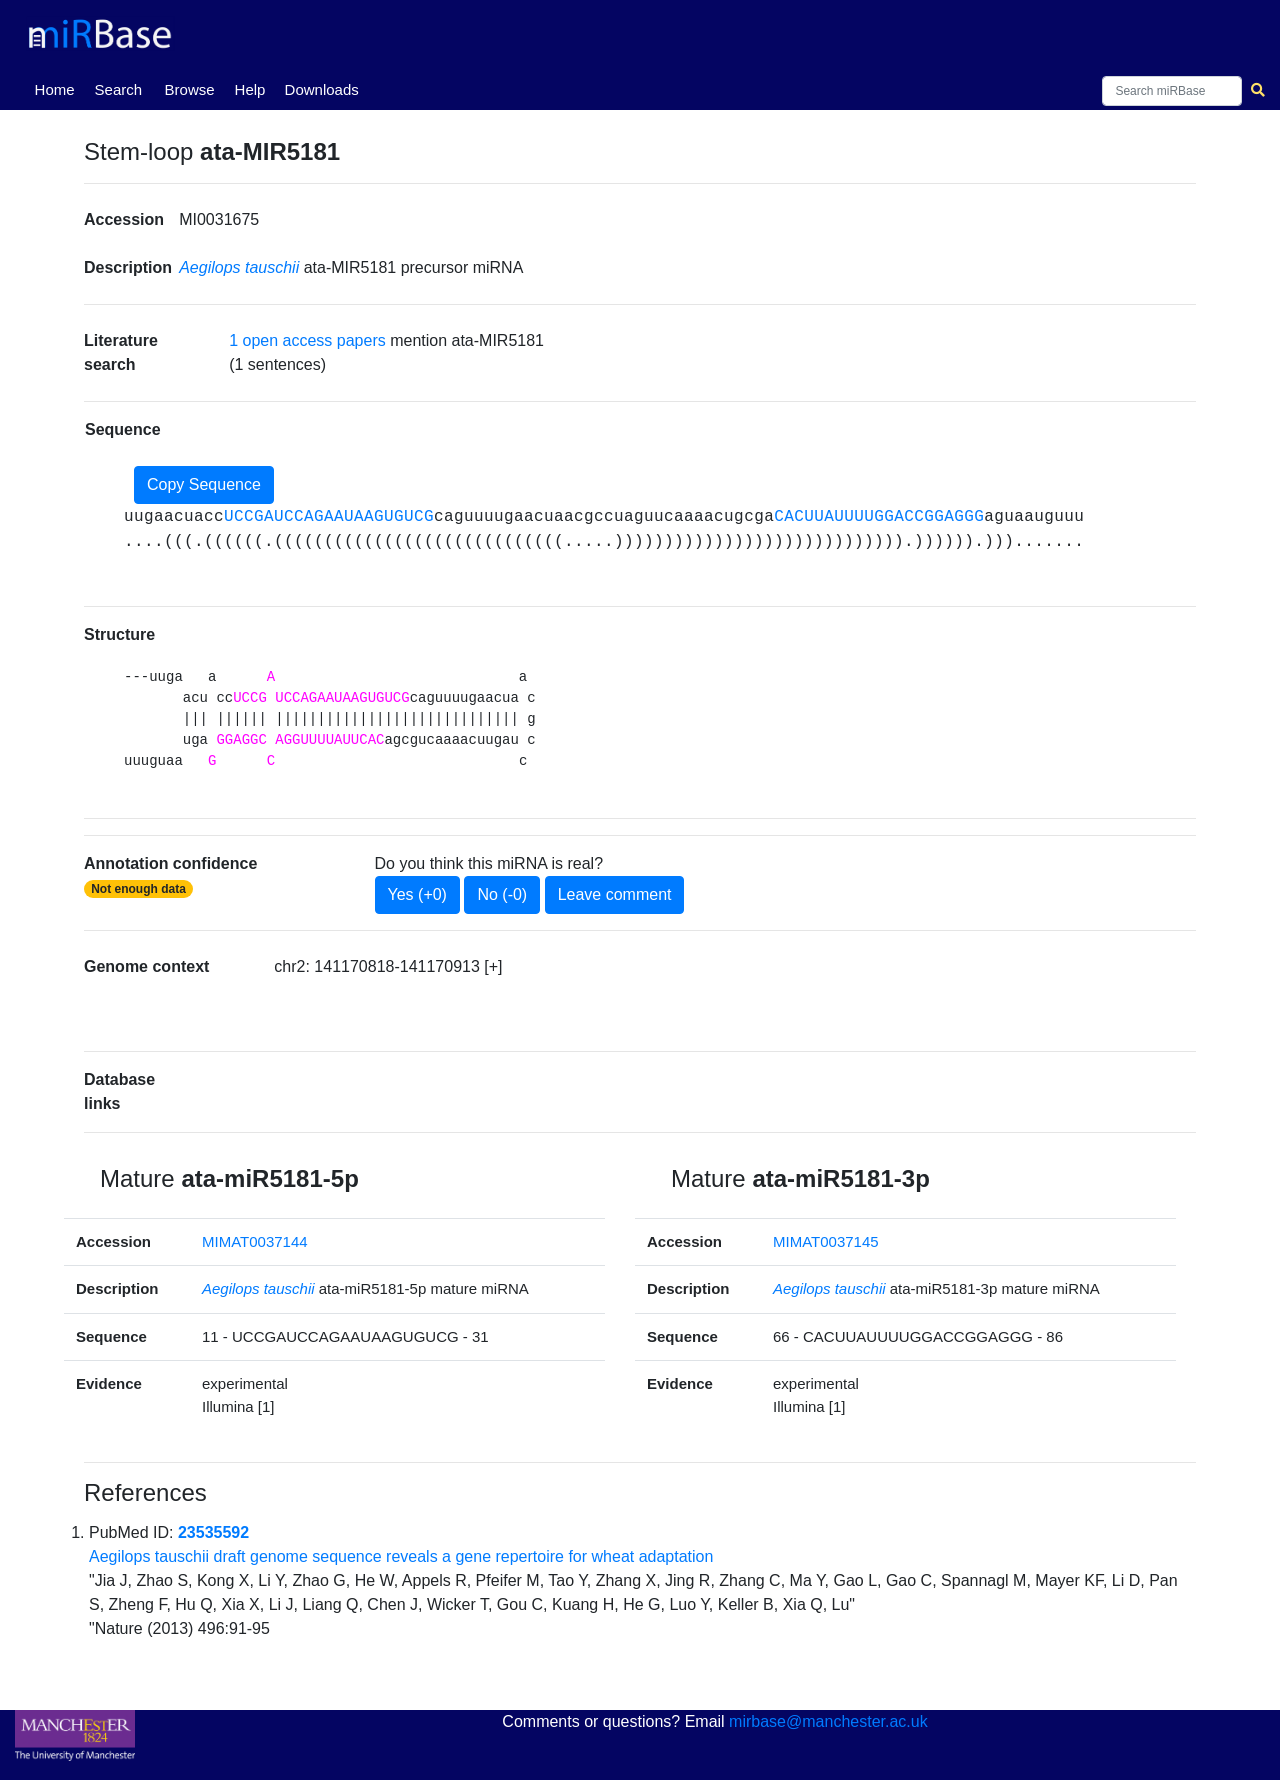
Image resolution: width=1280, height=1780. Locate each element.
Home (59, 88)
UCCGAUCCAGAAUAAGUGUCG (329, 517)
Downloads (322, 89)
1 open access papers (307, 340)
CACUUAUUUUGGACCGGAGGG (879, 517)
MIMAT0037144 (255, 1241)
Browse (190, 89)
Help (250, 89)
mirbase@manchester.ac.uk (828, 1721)
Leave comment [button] (615, 894)
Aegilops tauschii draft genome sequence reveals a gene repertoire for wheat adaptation (401, 1556)
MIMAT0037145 (826, 1241)
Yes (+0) (417, 894)
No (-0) (502, 894)
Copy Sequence (204, 484)
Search (119, 89)
